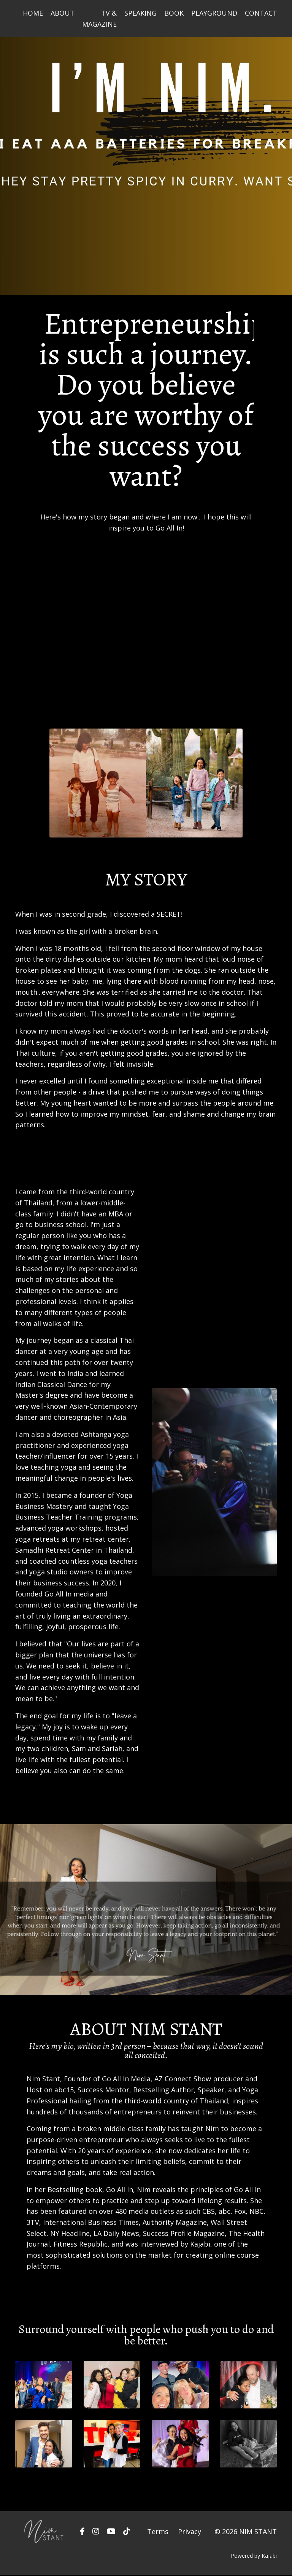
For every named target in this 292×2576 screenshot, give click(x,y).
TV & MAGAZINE (99, 18)
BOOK (174, 13)
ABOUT (63, 13)
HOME (33, 13)
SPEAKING (140, 13)
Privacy (189, 2531)
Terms (157, 2531)
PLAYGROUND (214, 13)
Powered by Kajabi (254, 2556)
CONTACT (261, 13)
